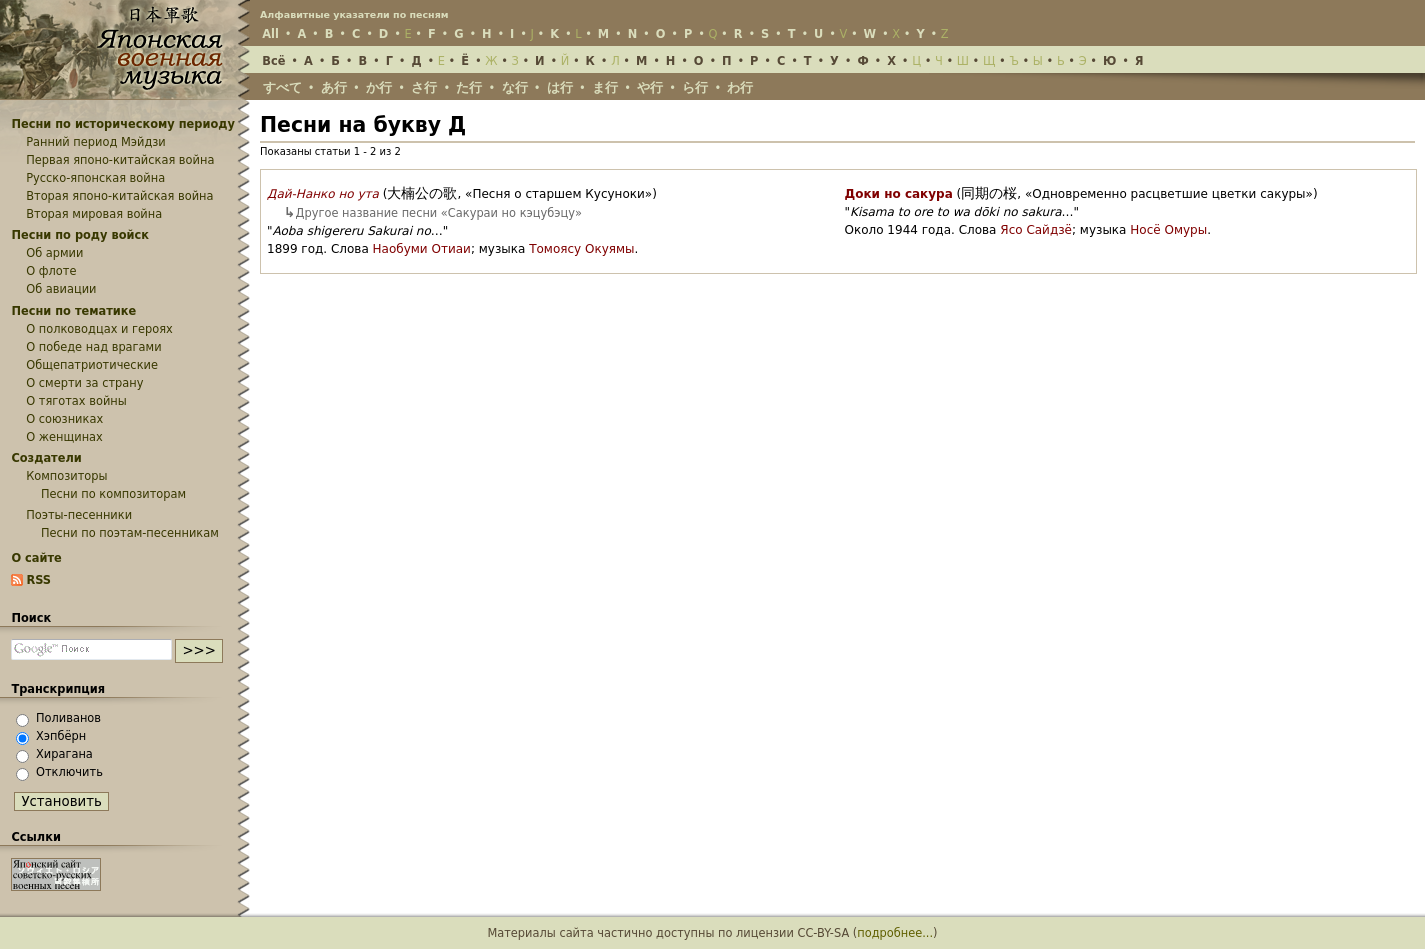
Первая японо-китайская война (120, 160)
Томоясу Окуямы (581, 249)
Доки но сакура (899, 194)
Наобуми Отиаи (422, 249)
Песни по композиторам (113, 494)
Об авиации (61, 289)
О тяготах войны (76, 401)
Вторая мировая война (94, 214)
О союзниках (64, 419)
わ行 (740, 87)
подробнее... (895, 933)
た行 (469, 87)
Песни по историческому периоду (123, 124)
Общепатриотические (92, 365)
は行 (560, 87)
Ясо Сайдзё (1036, 230)
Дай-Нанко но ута (323, 194)
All (270, 34)
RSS (38, 580)
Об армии (54, 253)
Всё (273, 61)
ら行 (695, 87)
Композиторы (66, 476)
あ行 (334, 87)
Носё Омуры (1168, 230)
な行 (515, 87)
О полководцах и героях (99, 329)
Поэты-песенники (79, 515)
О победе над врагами (93, 347)
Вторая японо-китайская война (119, 196)
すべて (282, 87)
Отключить (69, 772)
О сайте (36, 558)
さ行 (424, 87)
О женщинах (64, 437)
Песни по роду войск (80, 235)
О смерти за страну (84, 383)
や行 (650, 87)
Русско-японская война (95, 178)
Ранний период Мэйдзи (96, 142)
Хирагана (64, 754)
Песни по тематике (73, 311)
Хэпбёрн (61, 736)
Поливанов (68, 718)
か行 (379, 87)
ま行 (605, 87)
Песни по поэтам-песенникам (130, 533)
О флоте (51, 271)
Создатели (46, 458)
